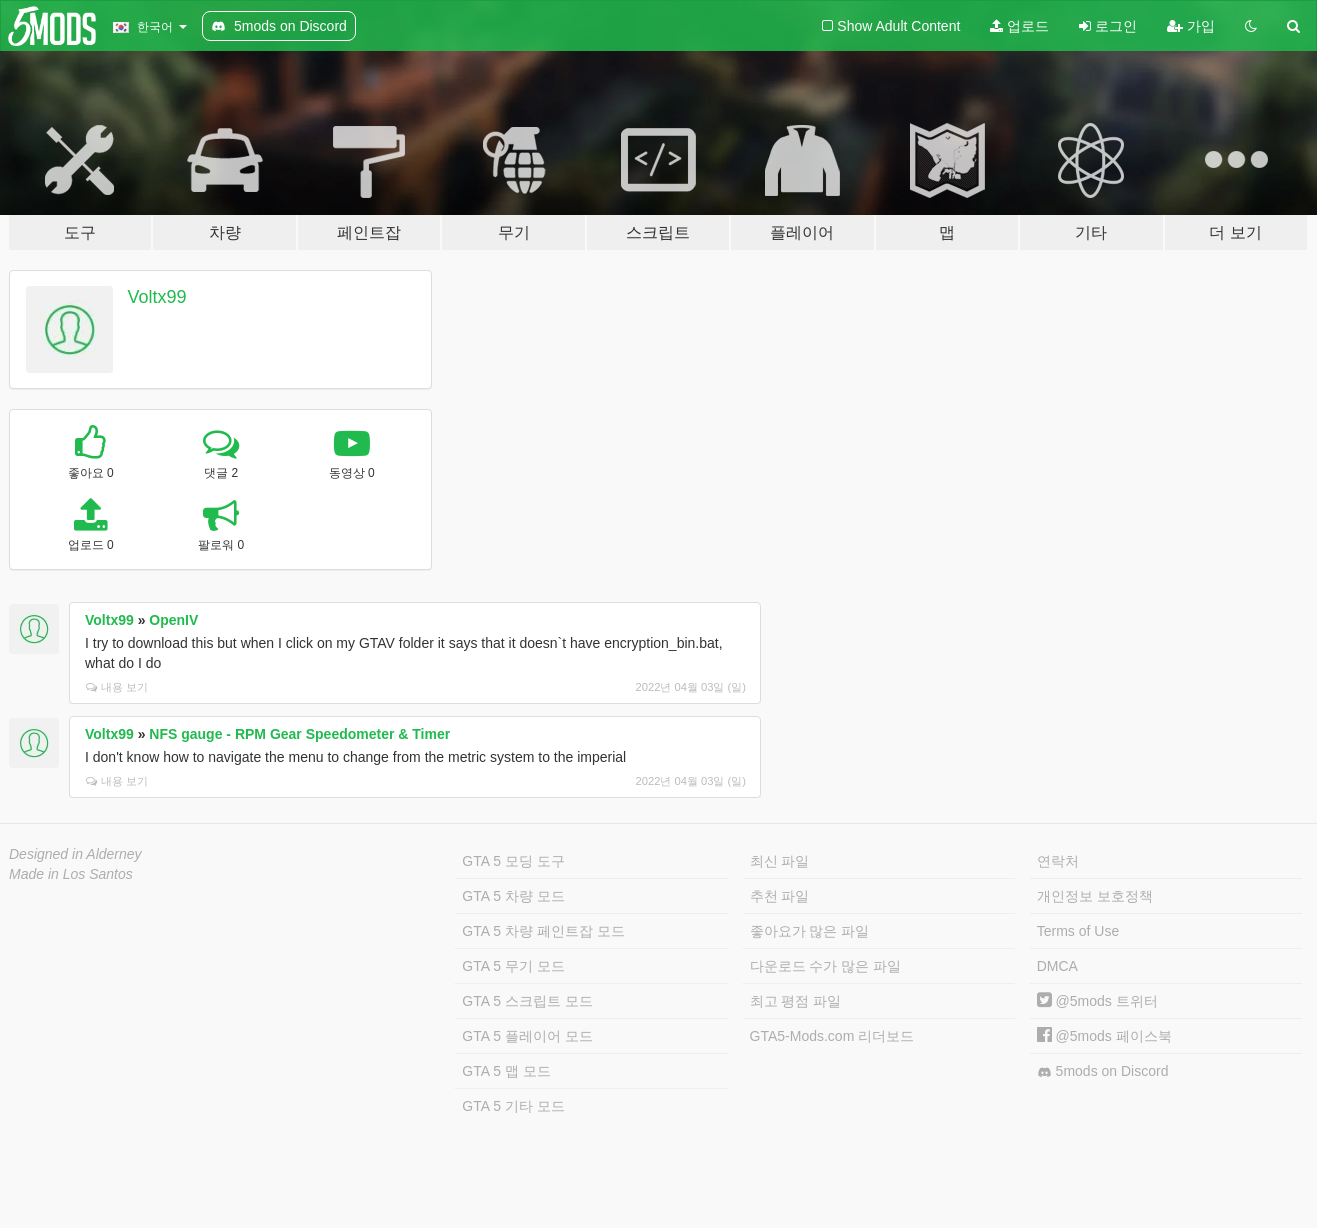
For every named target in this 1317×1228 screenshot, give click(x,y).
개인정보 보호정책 (1095, 896)
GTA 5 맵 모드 (506, 1071)
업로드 (1019, 26)
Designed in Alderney (75, 854)
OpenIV (173, 620)
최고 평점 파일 (796, 1001)
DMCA (1057, 966)
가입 (1191, 26)
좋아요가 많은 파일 (810, 931)
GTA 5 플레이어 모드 (527, 1036)
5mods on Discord (1103, 1071)
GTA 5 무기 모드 (513, 966)
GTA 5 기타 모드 (513, 1106)
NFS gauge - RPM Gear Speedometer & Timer (299, 734)
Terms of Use (1078, 931)
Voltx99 (157, 297)
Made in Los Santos (71, 874)
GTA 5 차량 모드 (513, 896)
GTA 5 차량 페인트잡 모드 (543, 931)
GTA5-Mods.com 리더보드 (832, 1036)
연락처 (1058, 861)
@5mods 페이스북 (1104, 1036)
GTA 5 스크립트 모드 (527, 1001)
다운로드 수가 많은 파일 (826, 966)
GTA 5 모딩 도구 (513, 861)
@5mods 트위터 (1097, 1001)
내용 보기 (117, 687)
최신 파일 (780, 861)
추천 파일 (780, 896)
